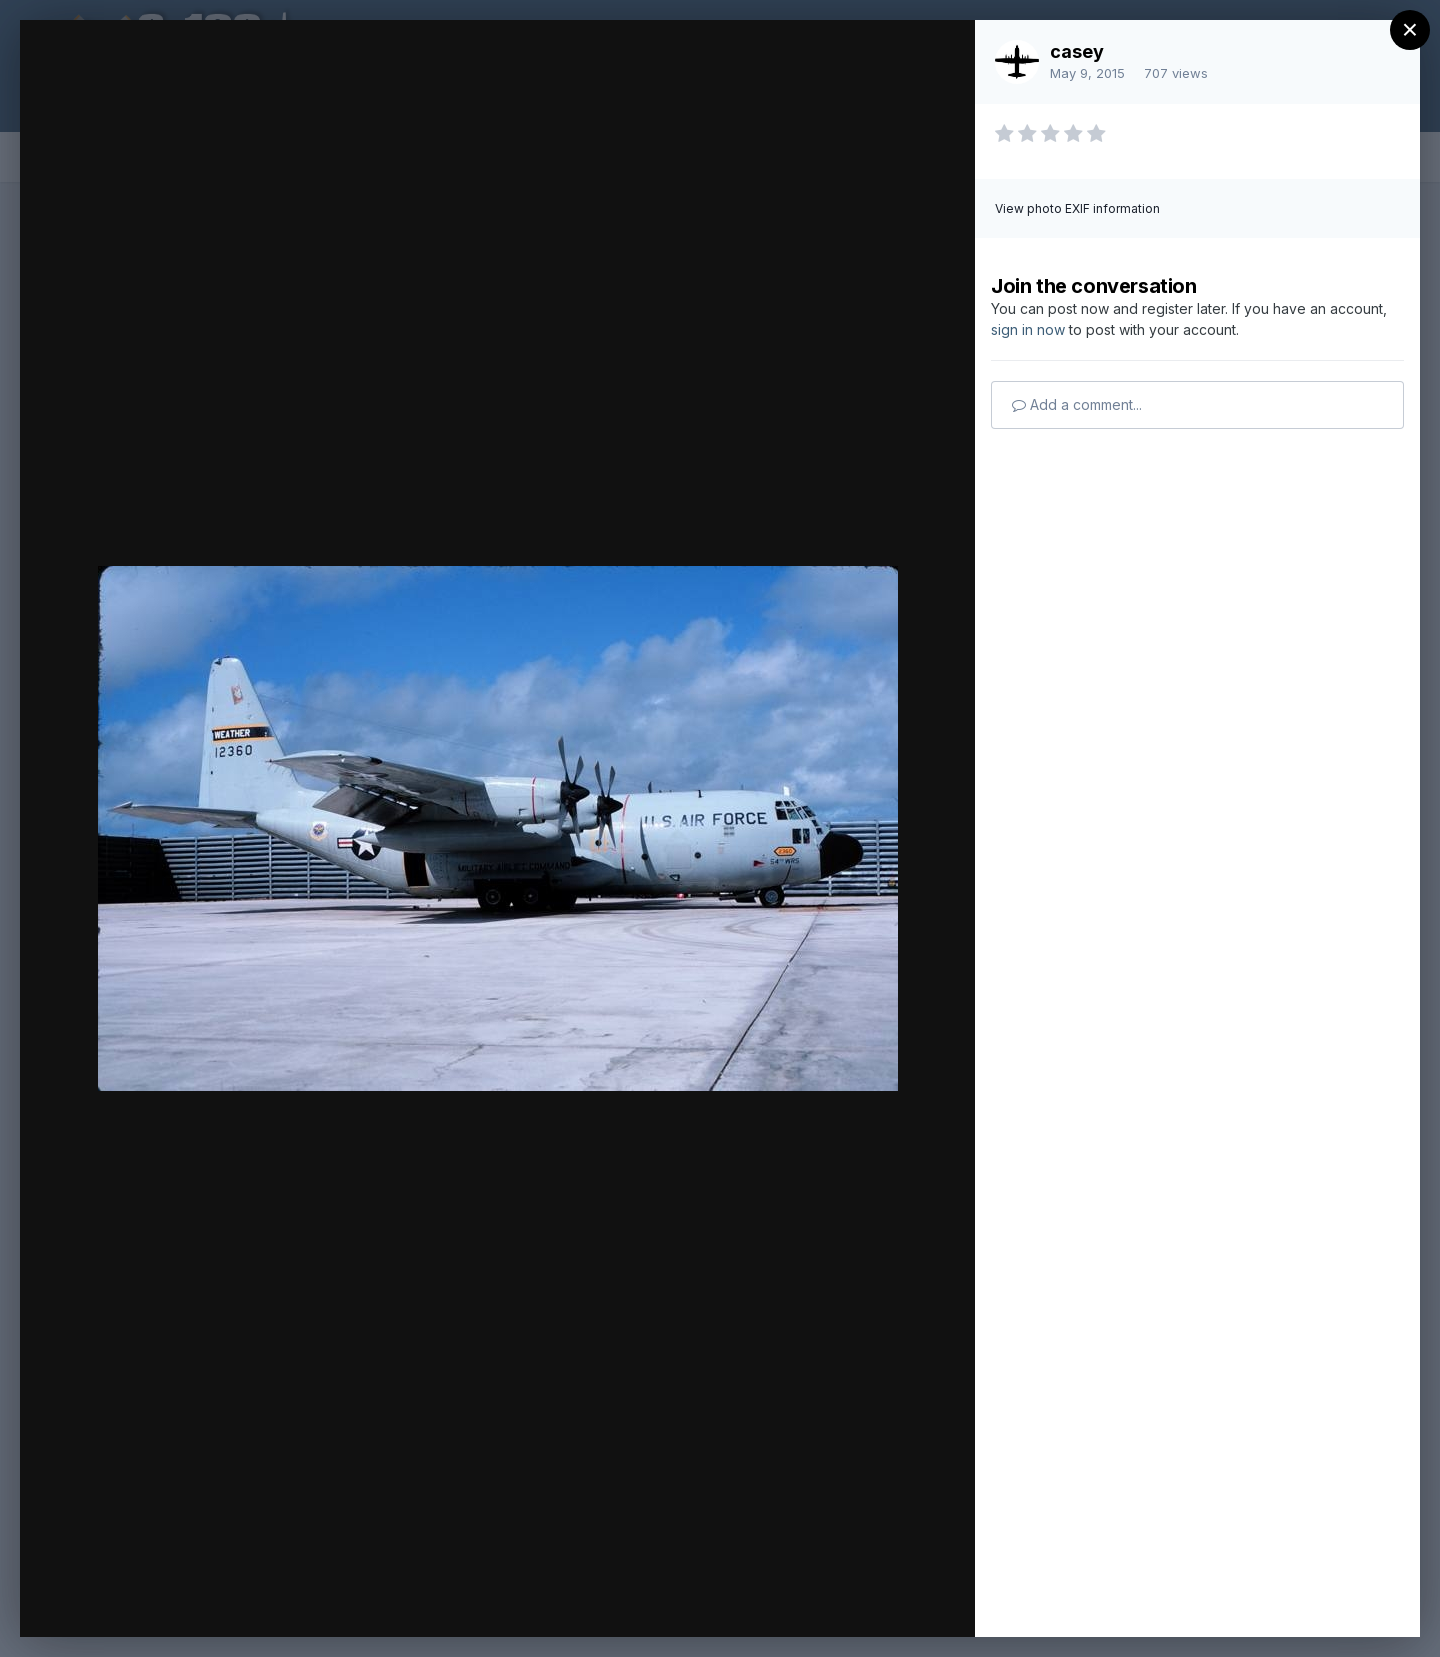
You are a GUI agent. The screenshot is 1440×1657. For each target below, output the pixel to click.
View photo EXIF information (1077, 208)
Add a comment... (1077, 404)
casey (1077, 51)
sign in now (1028, 329)
